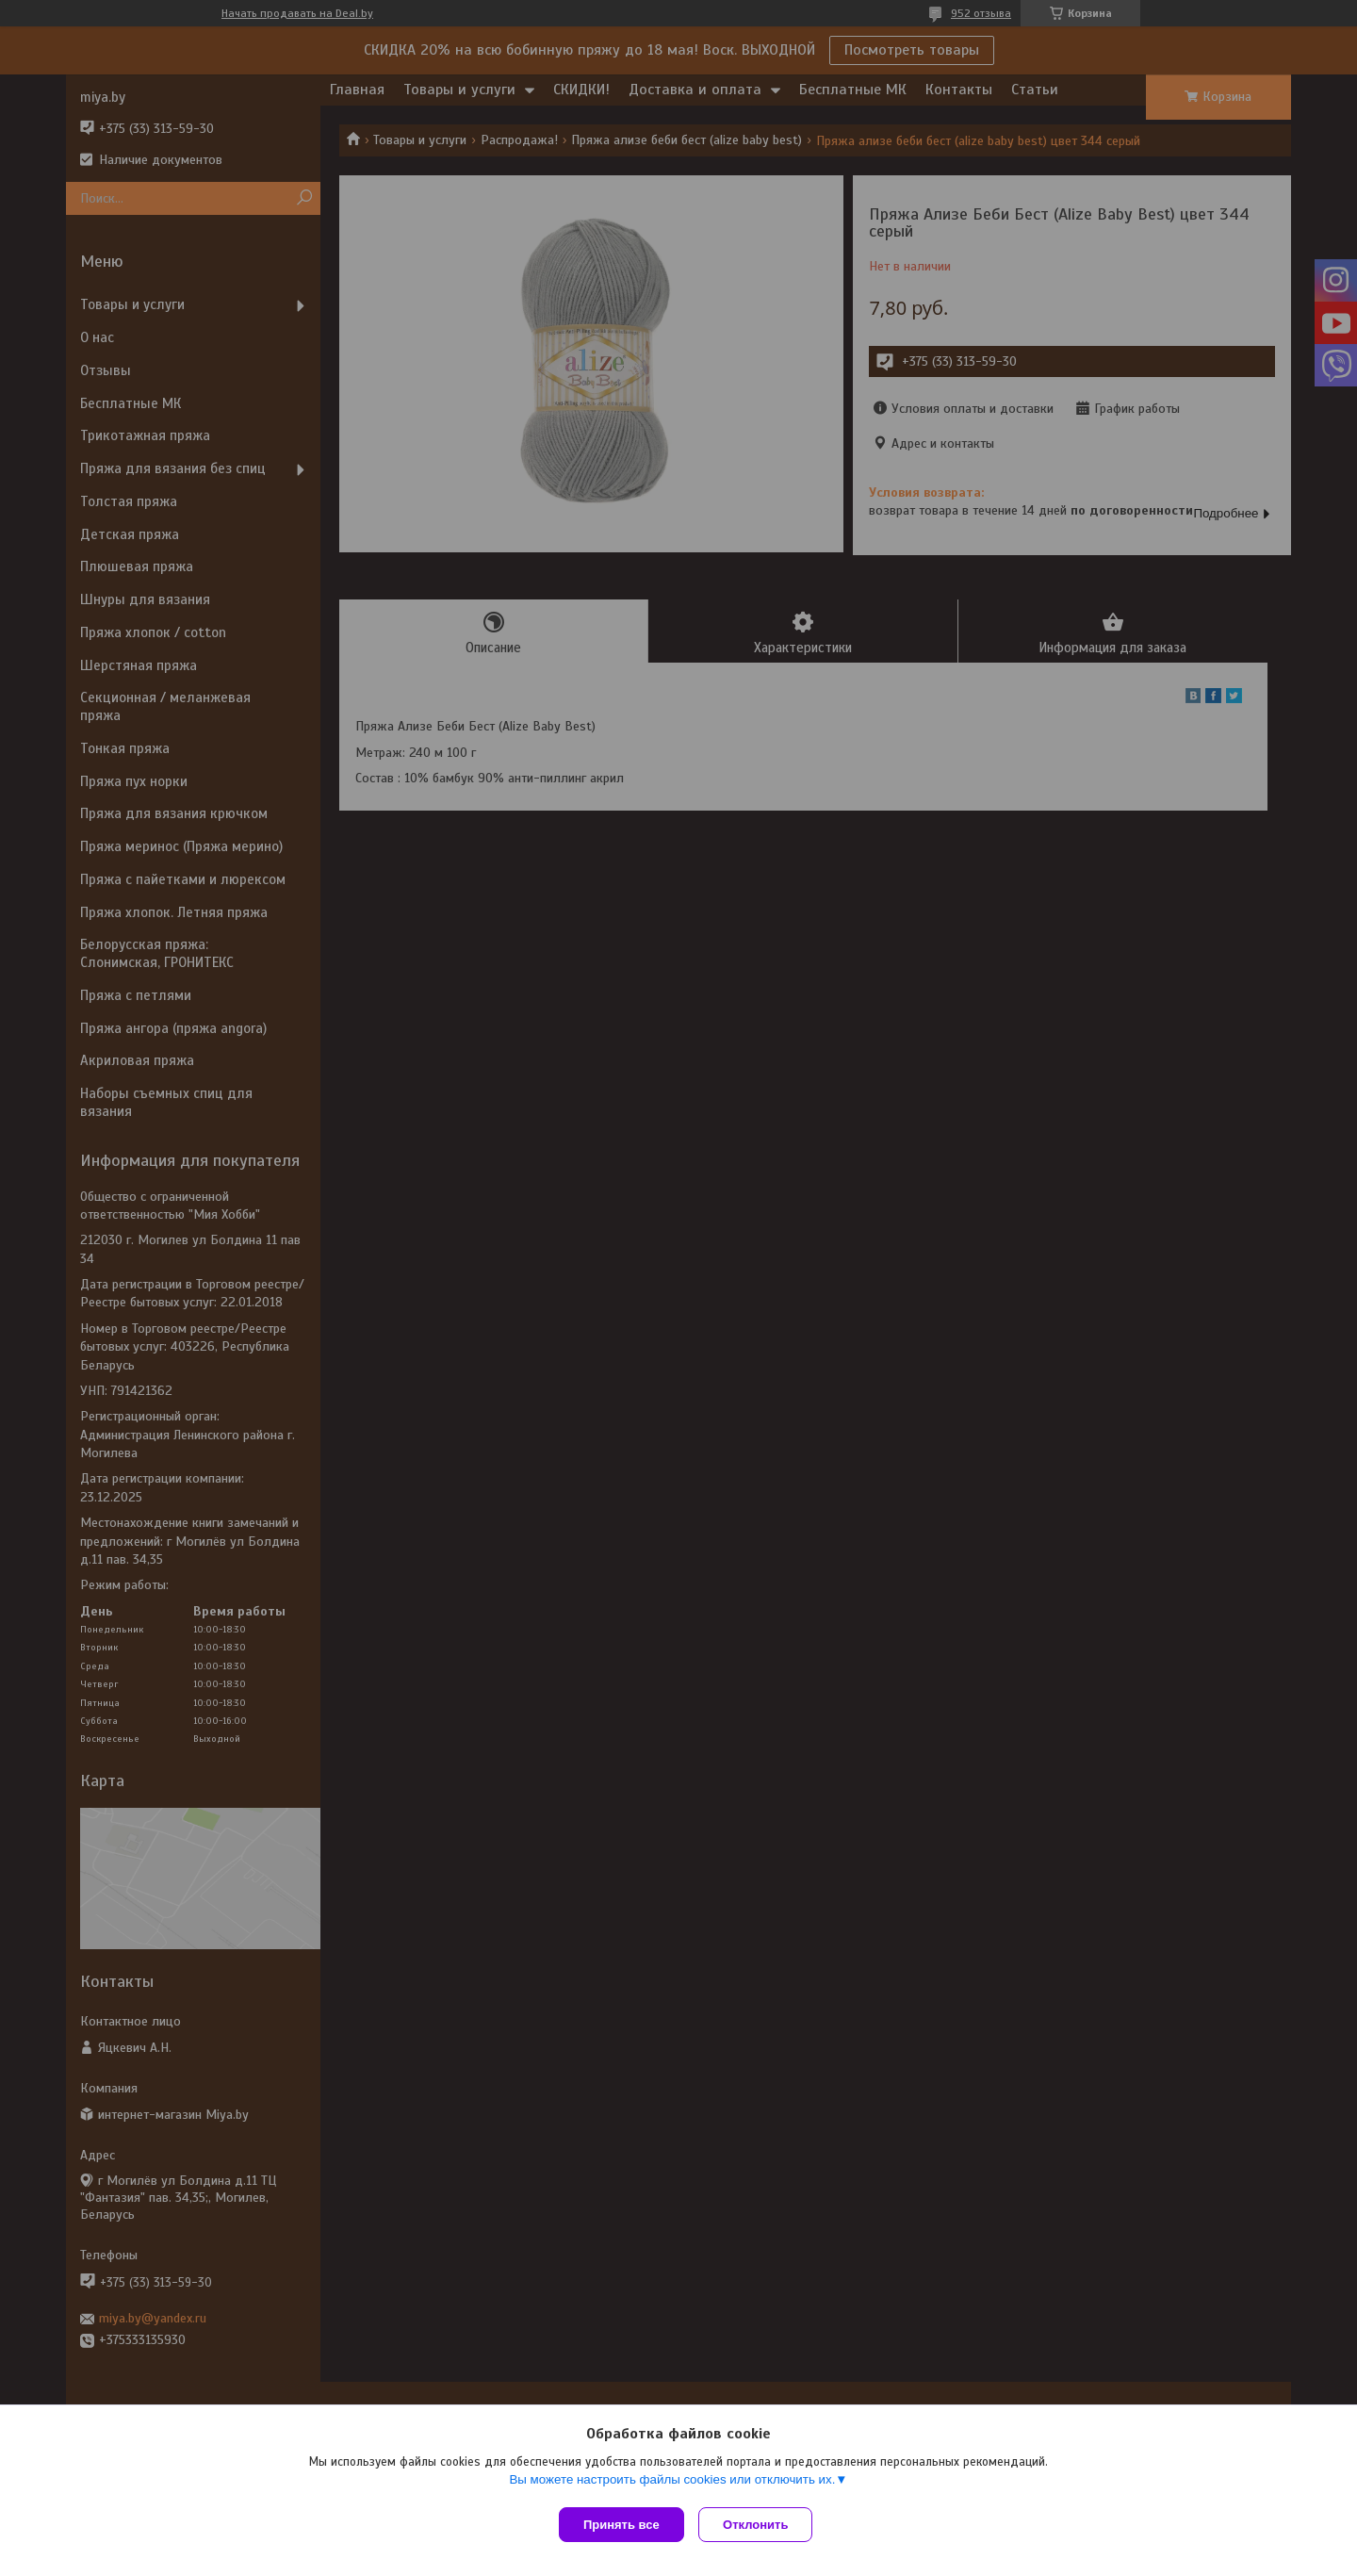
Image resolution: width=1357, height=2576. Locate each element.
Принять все (621, 2525)
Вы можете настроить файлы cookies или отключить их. (672, 2483)
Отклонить (760, 2525)
